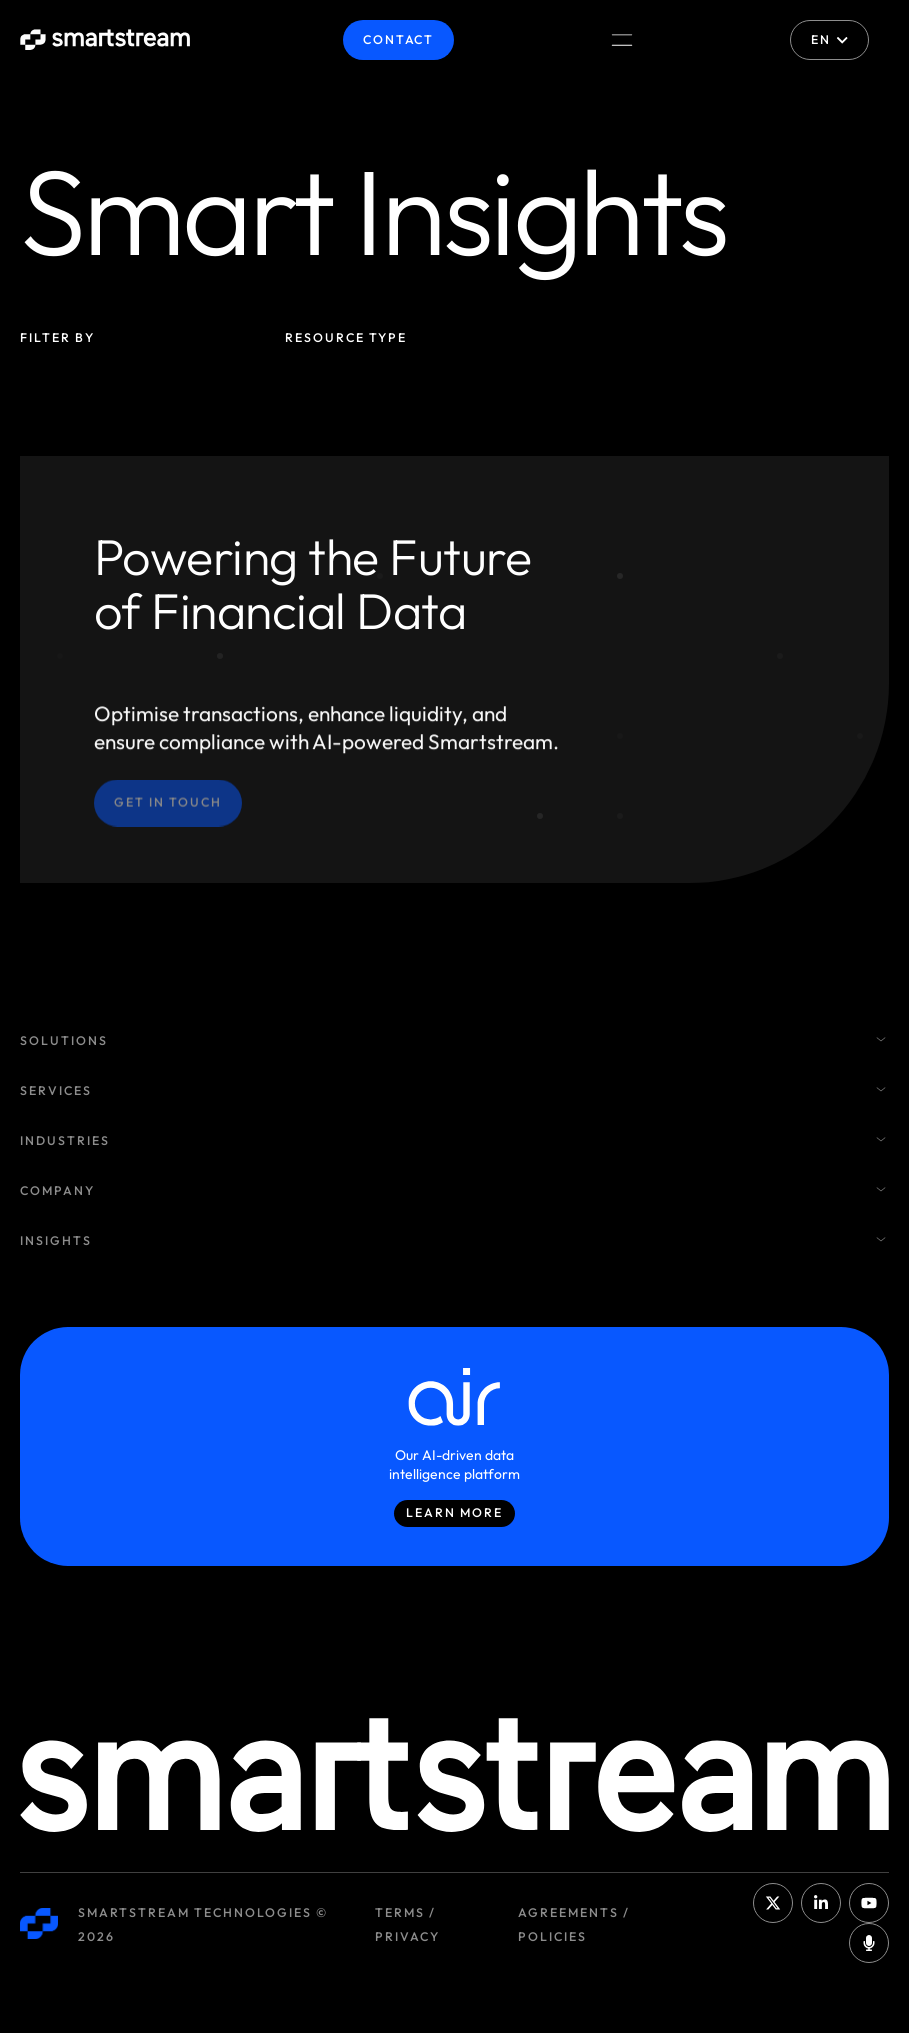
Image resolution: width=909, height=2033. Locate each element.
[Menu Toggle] (622, 40)
